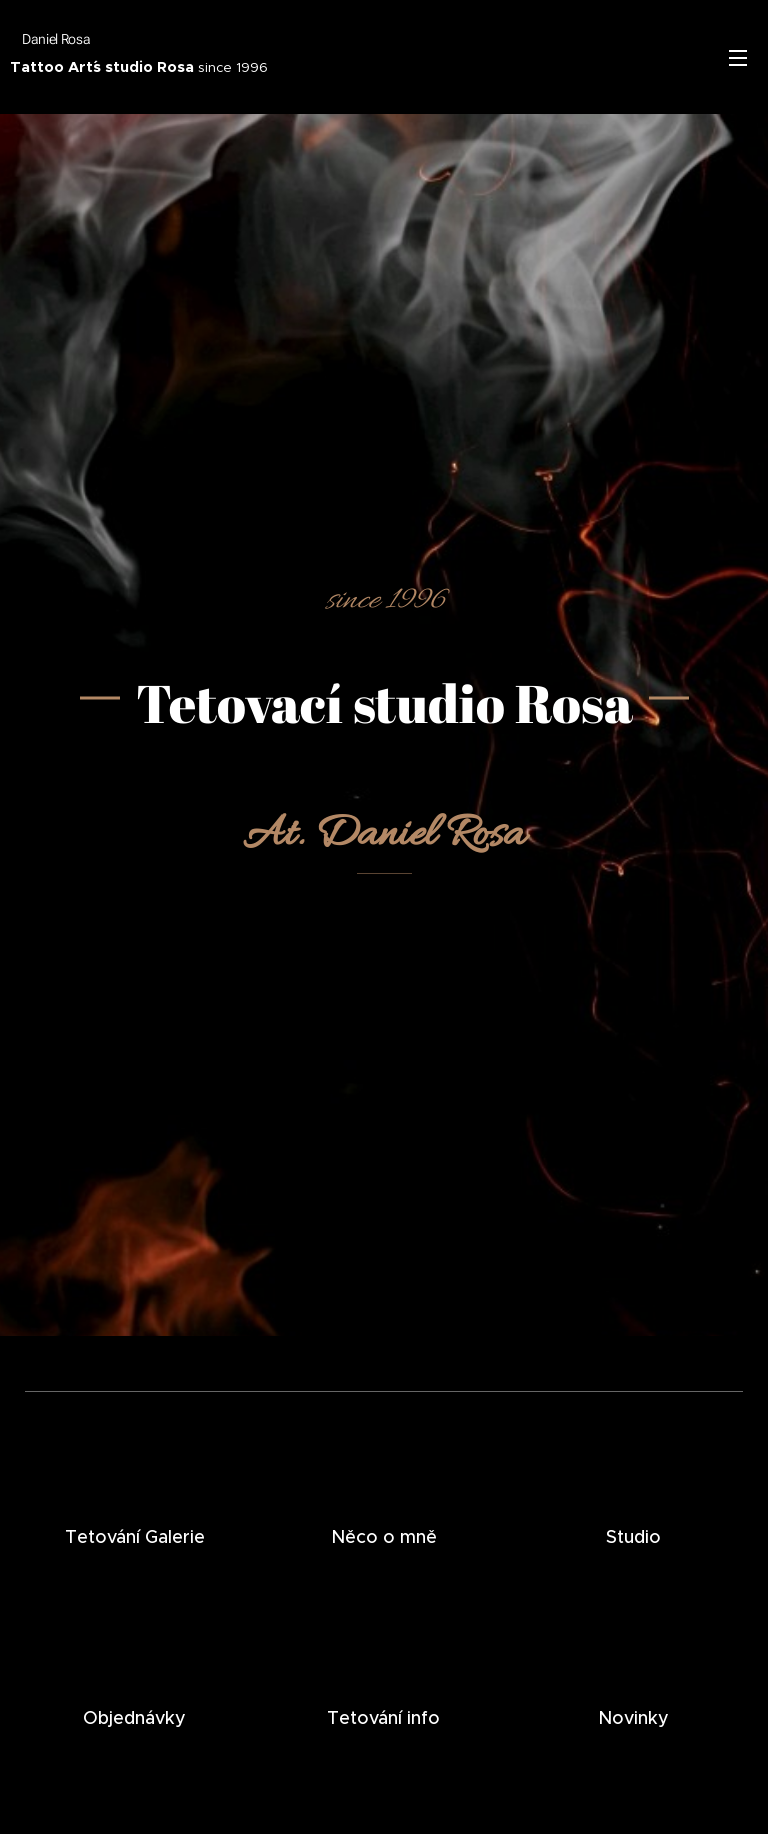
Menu (738, 58)
